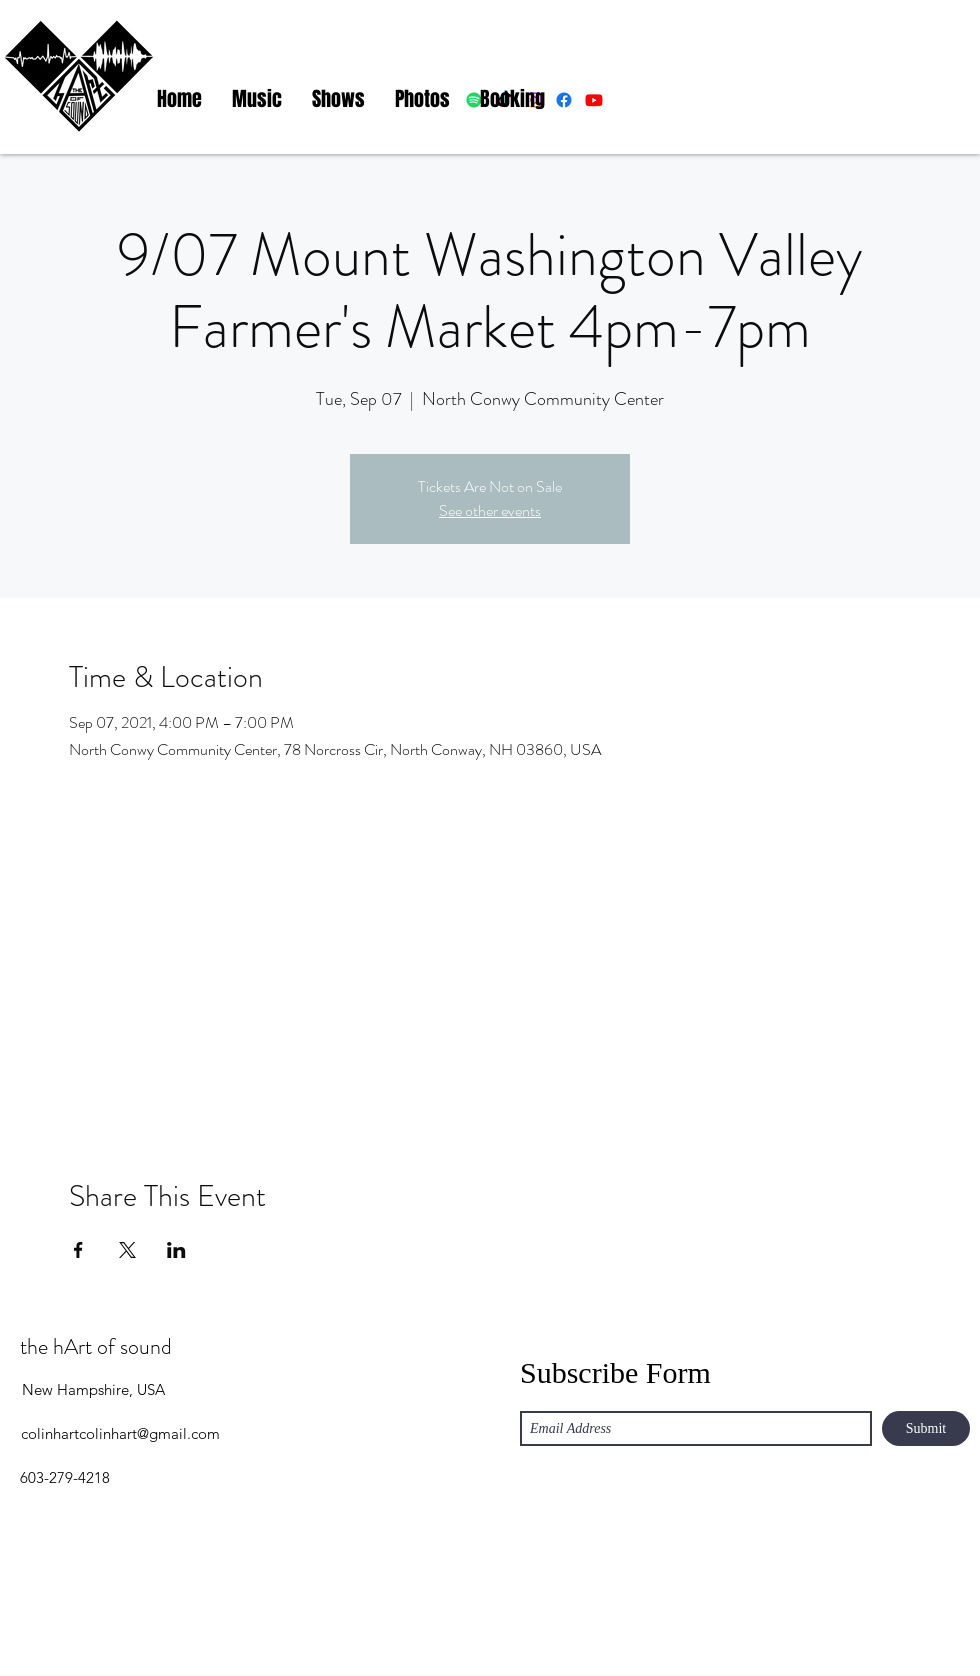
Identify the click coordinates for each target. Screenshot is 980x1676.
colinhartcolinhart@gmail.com (120, 1433)
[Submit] (926, 1428)
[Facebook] (920, 1631)
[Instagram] (890, 1631)
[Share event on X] (127, 1250)
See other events (490, 510)
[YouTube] (950, 1631)
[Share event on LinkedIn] (176, 1250)
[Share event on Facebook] (78, 1250)
